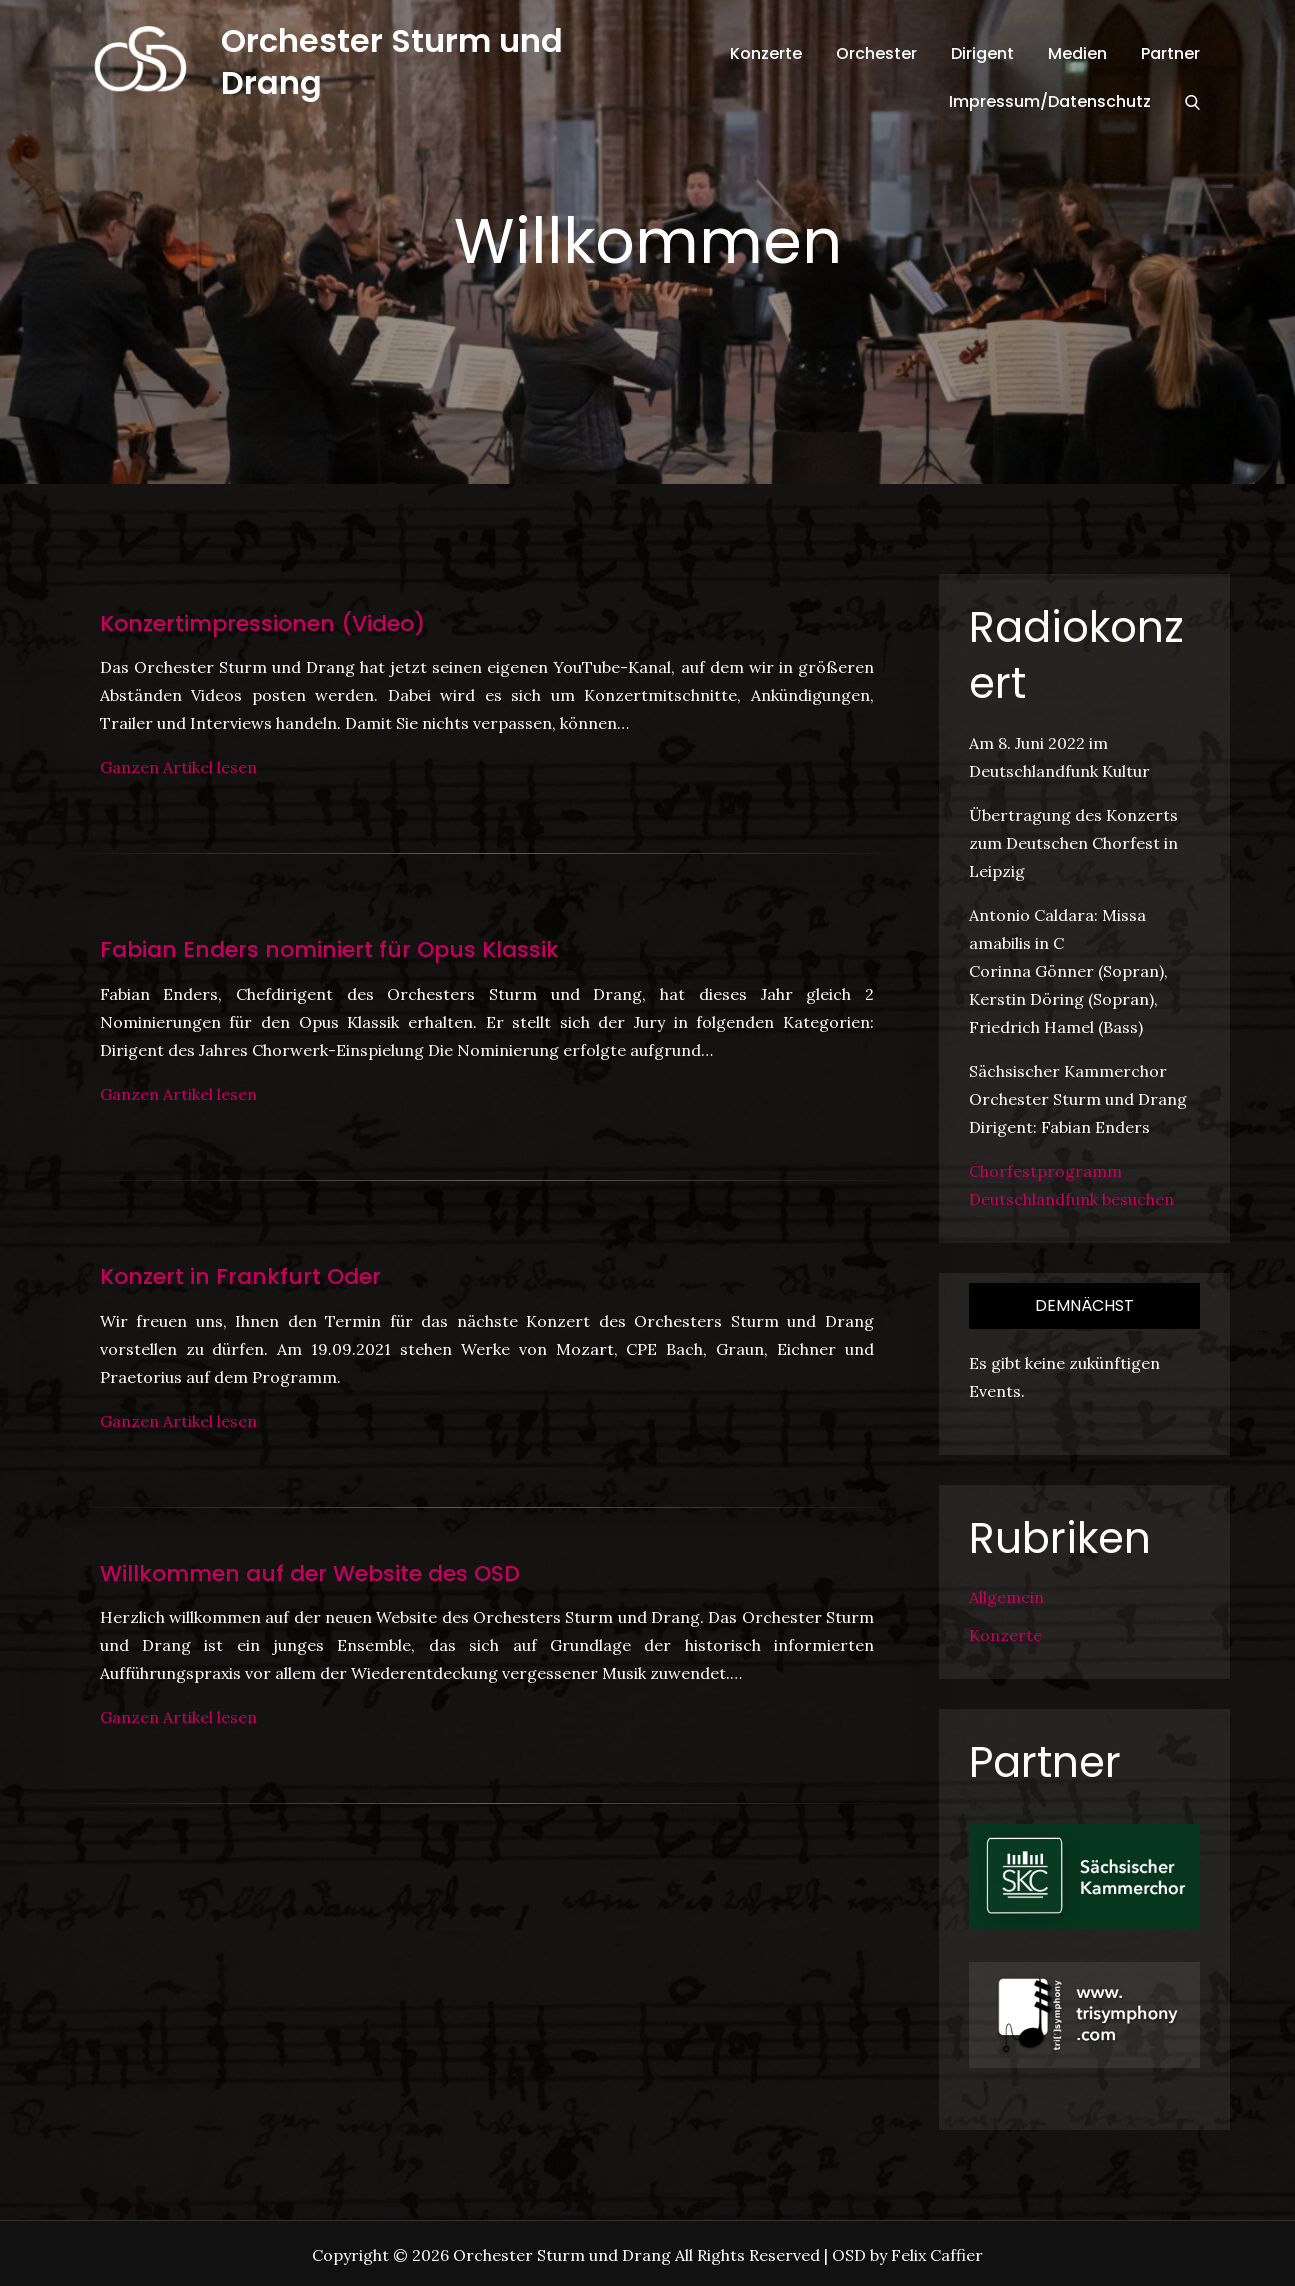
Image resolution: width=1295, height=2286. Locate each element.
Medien (1077, 53)
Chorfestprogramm (1045, 1171)
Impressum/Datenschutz (1050, 101)
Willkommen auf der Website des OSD (310, 1573)
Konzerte (766, 53)
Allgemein (1006, 1597)
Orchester (876, 53)
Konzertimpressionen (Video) (262, 623)
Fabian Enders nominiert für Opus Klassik (329, 949)
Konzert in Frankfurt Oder (240, 1276)
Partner (1170, 53)
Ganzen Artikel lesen (178, 767)
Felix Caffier (937, 2255)
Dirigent (982, 53)
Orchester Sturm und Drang (392, 61)
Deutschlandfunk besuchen (1071, 1199)
